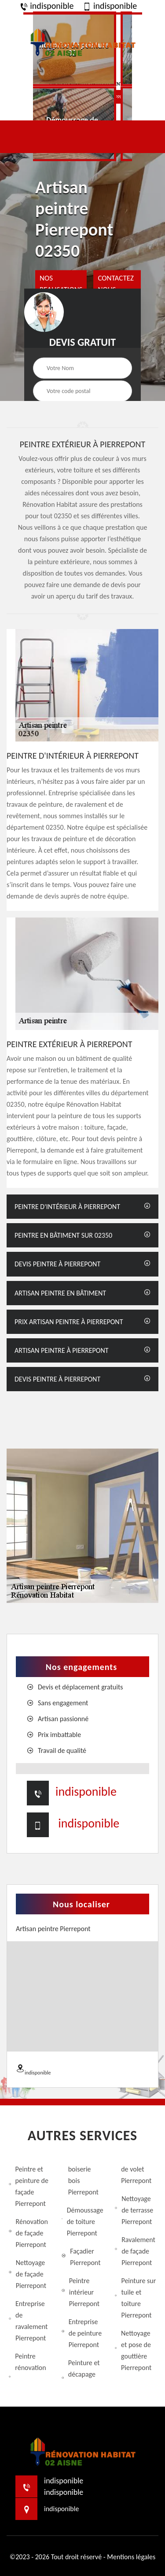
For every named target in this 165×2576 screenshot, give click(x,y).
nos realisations (61, 283)
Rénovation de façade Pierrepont (28, 2233)
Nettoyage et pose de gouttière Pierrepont (133, 2350)
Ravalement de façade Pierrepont (135, 2251)
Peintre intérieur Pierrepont (80, 2292)
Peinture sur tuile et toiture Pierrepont (135, 2297)
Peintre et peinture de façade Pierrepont (28, 2186)
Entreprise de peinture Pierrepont (82, 2333)
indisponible (46, 5)
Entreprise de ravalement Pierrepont (28, 2320)
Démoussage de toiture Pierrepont (82, 2221)
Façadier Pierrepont (81, 2257)
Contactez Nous (115, 283)
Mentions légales (131, 2557)
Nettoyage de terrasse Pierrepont (134, 2210)
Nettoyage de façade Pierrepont (27, 2274)
